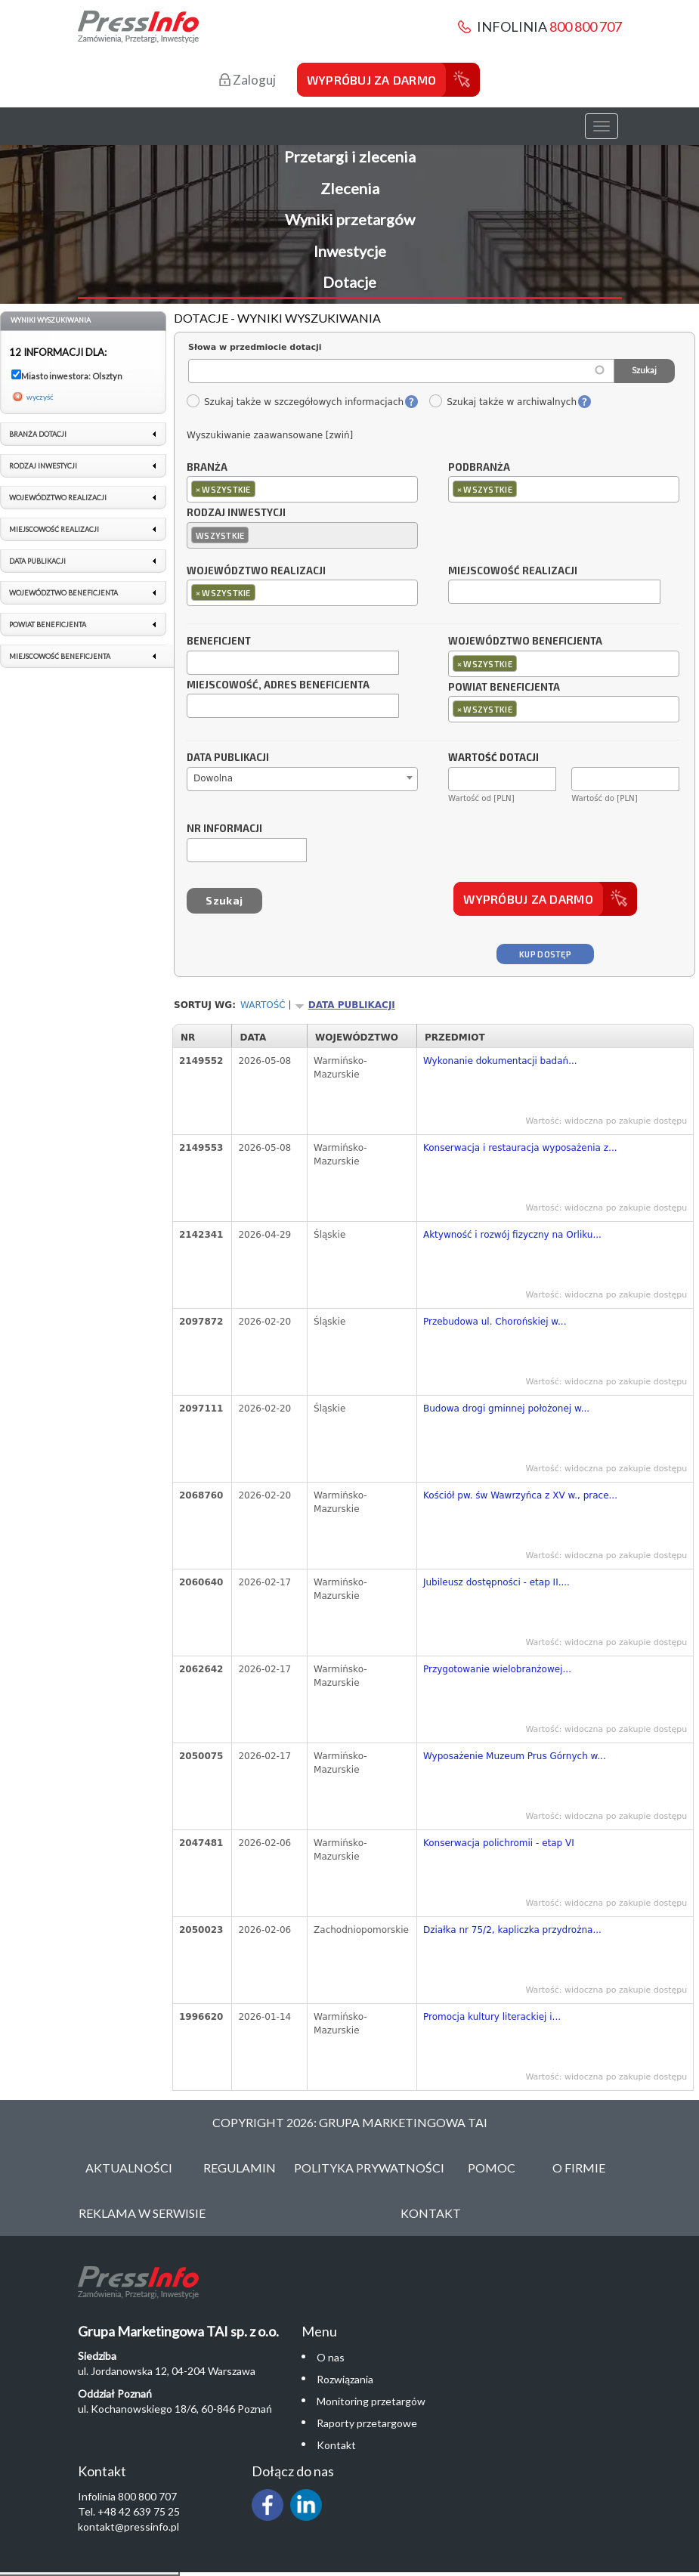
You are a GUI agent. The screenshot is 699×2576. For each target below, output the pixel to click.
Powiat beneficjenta (504, 687)
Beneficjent (219, 641)
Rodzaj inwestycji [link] (43, 466)
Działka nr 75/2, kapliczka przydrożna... (512, 1930)
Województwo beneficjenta (525, 641)
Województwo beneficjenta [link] (63, 593)
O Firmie (578, 2167)
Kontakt (431, 2213)
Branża (207, 467)
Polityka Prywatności (369, 2167)
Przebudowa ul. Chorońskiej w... (495, 1321)
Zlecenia (349, 188)
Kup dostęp (545, 954)
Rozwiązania (345, 2379)
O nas (331, 2357)
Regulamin (239, 2167)
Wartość (263, 1005)
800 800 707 (585, 26)
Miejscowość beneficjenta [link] (59, 656)
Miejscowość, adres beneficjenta (278, 685)
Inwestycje (350, 251)
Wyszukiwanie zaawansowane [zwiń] (270, 435)
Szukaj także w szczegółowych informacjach (295, 402)
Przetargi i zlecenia (350, 156)
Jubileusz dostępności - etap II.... (496, 1582)
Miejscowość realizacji (512, 571)
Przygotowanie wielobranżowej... (497, 1669)
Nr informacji (224, 829)
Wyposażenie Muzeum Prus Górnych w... (514, 1756)
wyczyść (40, 396)
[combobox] (302, 489)
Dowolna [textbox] (213, 778)
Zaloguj (247, 80)
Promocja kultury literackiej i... (492, 2017)
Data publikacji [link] (37, 561)
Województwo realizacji (256, 571)
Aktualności (128, 2167)
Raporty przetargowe (367, 2423)
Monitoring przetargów (371, 2401)
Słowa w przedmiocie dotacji (255, 347)
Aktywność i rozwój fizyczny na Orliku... (512, 1234)
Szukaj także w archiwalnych (502, 402)
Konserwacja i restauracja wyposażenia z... (520, 1148)
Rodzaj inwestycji (236, 513)
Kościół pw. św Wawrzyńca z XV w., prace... (520, 1495)
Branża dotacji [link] (37, 434)
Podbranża (479, 467)
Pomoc (491, 2167)
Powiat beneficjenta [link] (47, 624)
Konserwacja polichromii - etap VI (498, 1843)
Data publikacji (228, 758)
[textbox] (262, 488)
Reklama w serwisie (142, 2213)
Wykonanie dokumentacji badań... (500, 1061)
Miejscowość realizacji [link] (54, 529)
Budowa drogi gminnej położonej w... (506, 1408)
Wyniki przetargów (350, 219)
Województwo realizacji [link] (58, 497)
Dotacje (349, 282)
